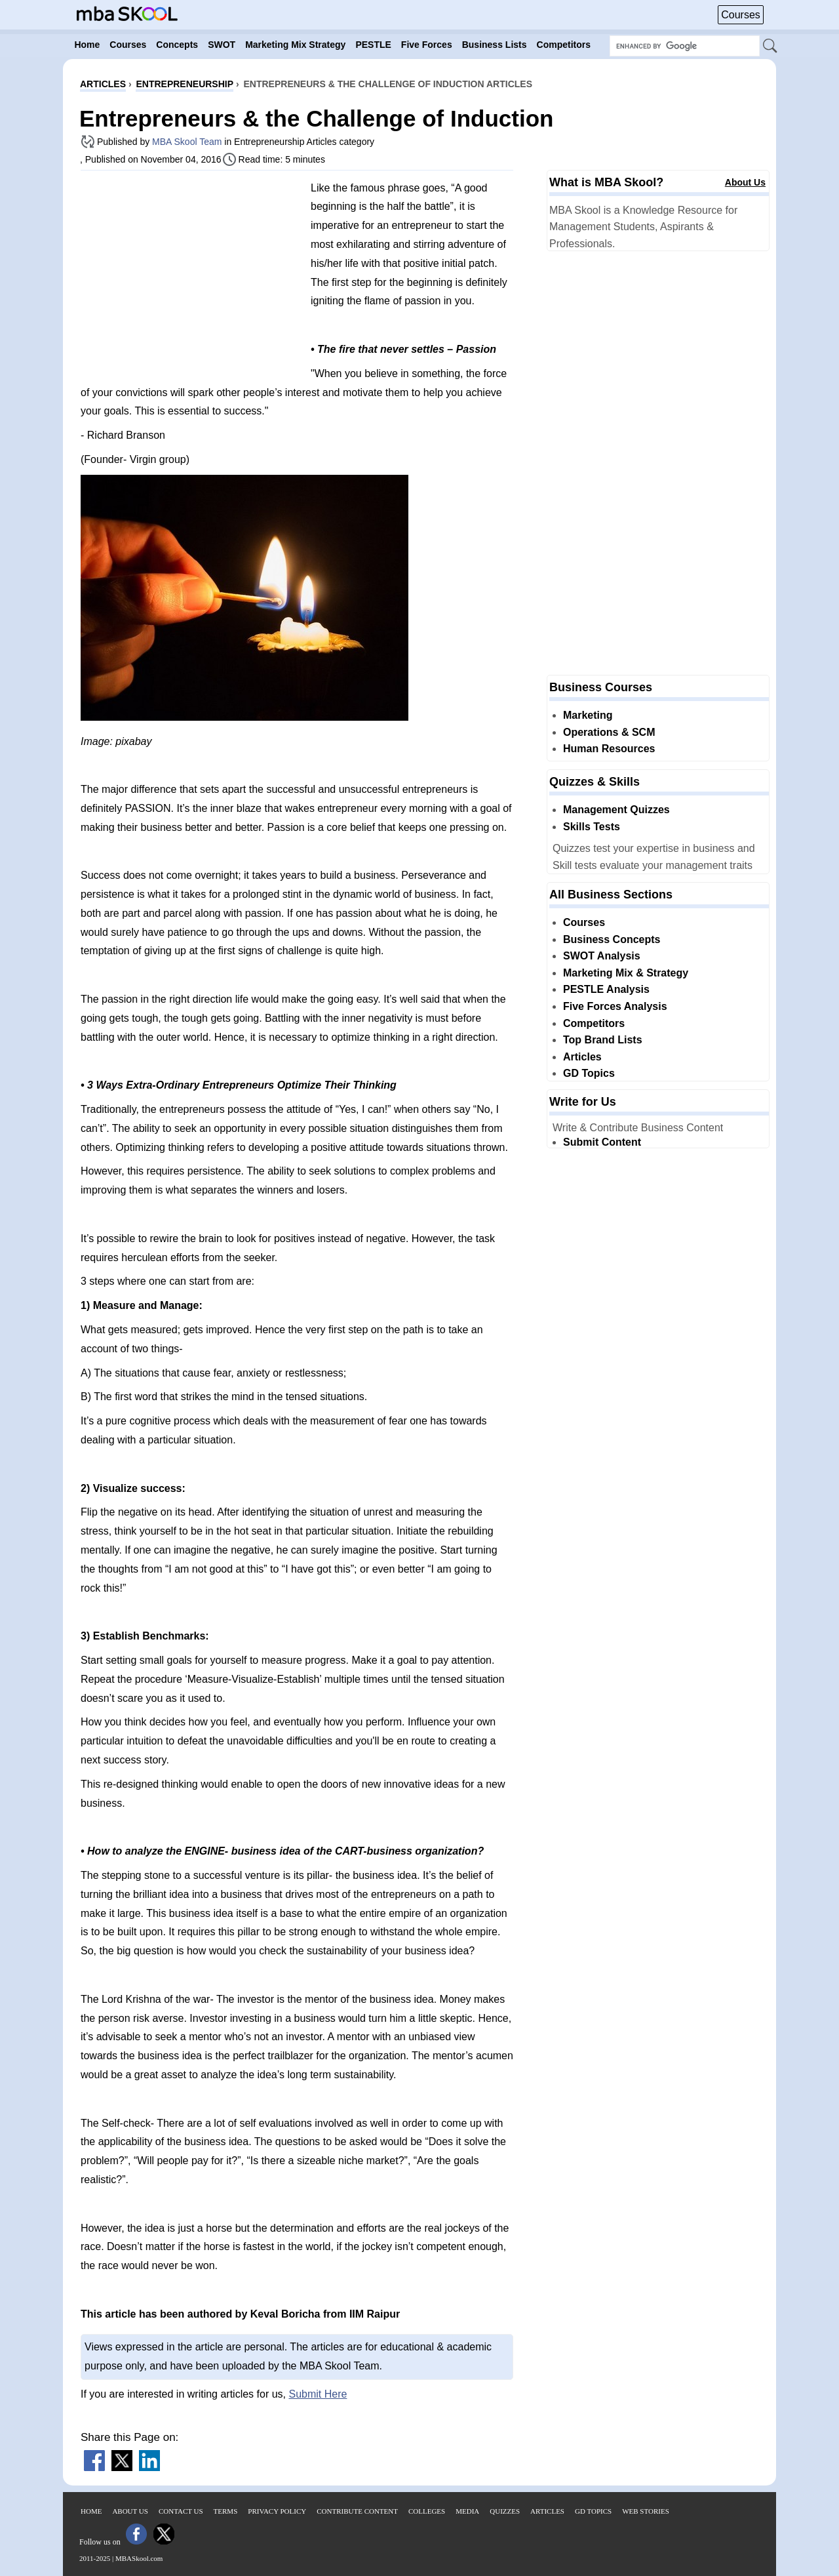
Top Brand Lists (602, 1039)
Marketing (588, 715)
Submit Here (317, 2394)
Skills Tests (591, 826)
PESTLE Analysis (606, 989)
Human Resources (609, 748)
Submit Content (602, 1142)
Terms (226, 2511)
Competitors (594, 1023)
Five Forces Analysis (615, 1006)
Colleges (426, 2511)
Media (467, 2511)
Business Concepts (611, 939)
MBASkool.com (139, 2558)
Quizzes (505, 2511)
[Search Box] (685, 45)
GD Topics (589, 1073)
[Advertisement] (191, 272)
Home (91, 2511)
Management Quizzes (616, 809)
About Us (745, 182)
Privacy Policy (277, 2511)
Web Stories (645, 2511)
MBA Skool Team (187, 141)
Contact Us (181, 2511)
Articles (582, 1056)
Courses (740, 14)
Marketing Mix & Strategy (625, 972)
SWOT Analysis (601, 955)
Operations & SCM (609, 732)
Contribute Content (357, 2511)
